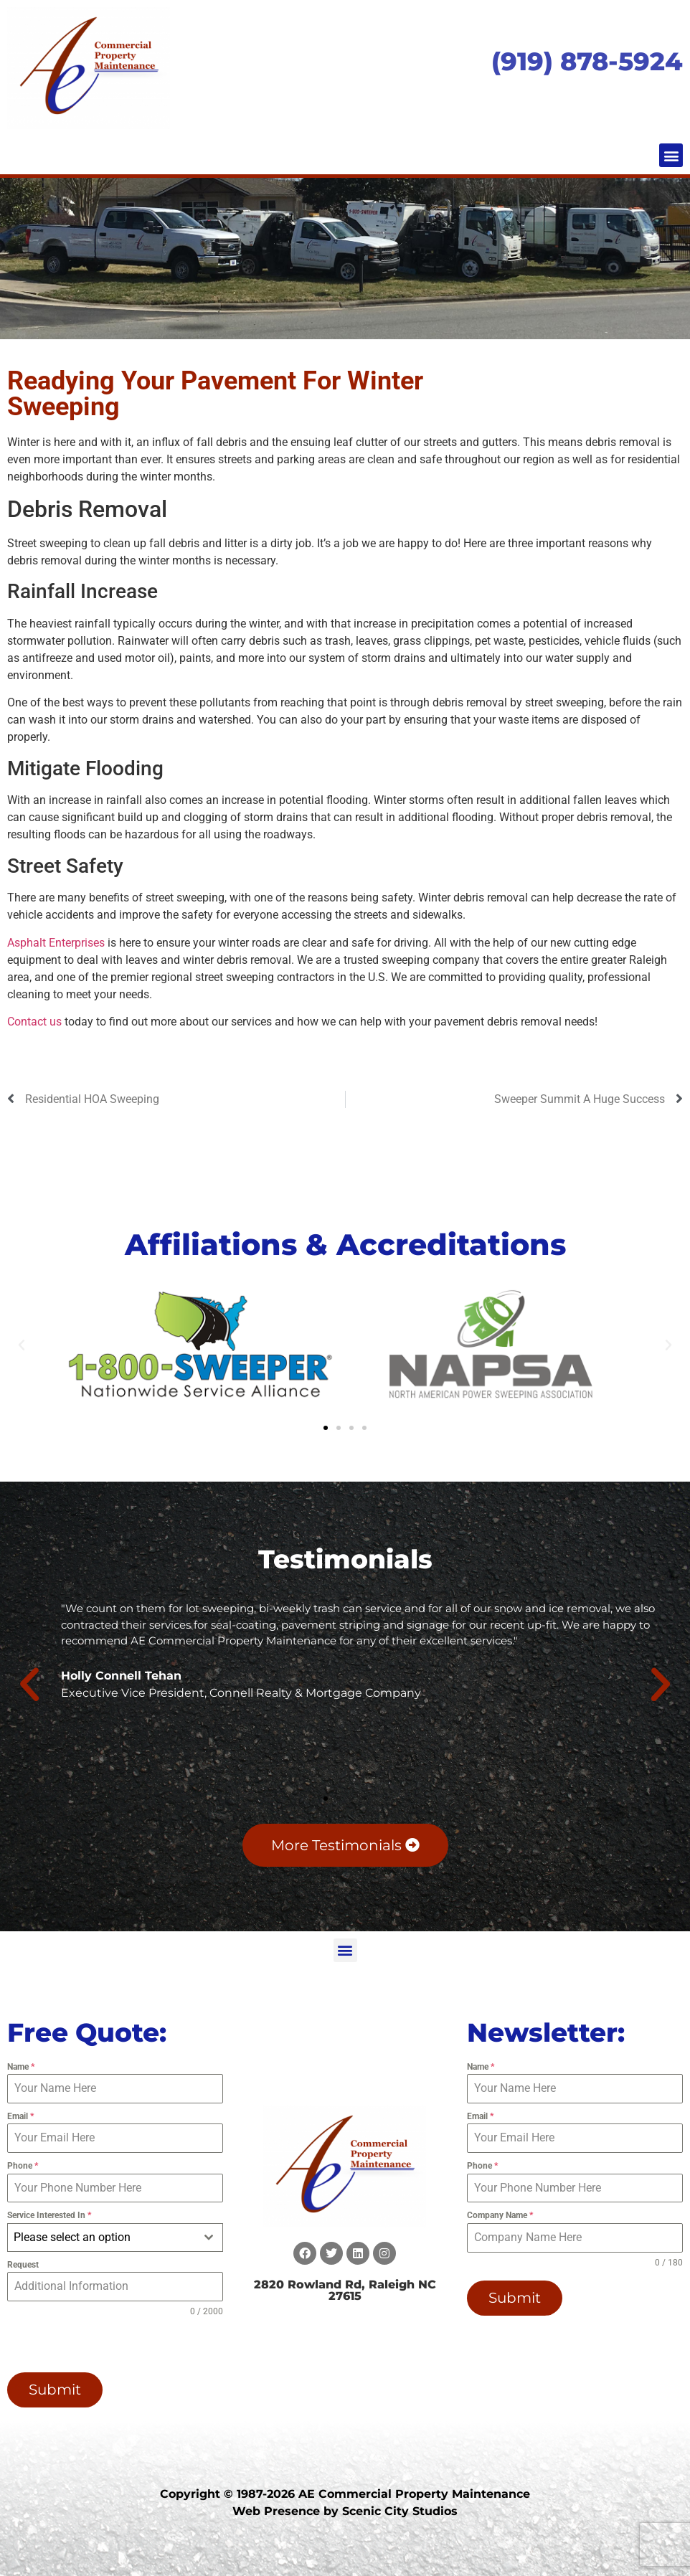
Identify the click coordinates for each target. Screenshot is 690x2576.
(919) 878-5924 (587, 61)
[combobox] (115, 2237)
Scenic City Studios (400, 2510)
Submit (55, 2389)
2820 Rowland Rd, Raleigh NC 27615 (345, 2290)
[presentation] (98, 2345)
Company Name (500, 2215)
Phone (22, 2166)
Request (23, 2265)
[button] (671, 155)
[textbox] (101, 2237)
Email (20, 2116)
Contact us (34, 1021)
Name (20, 2067)
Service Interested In (49, 2215)
